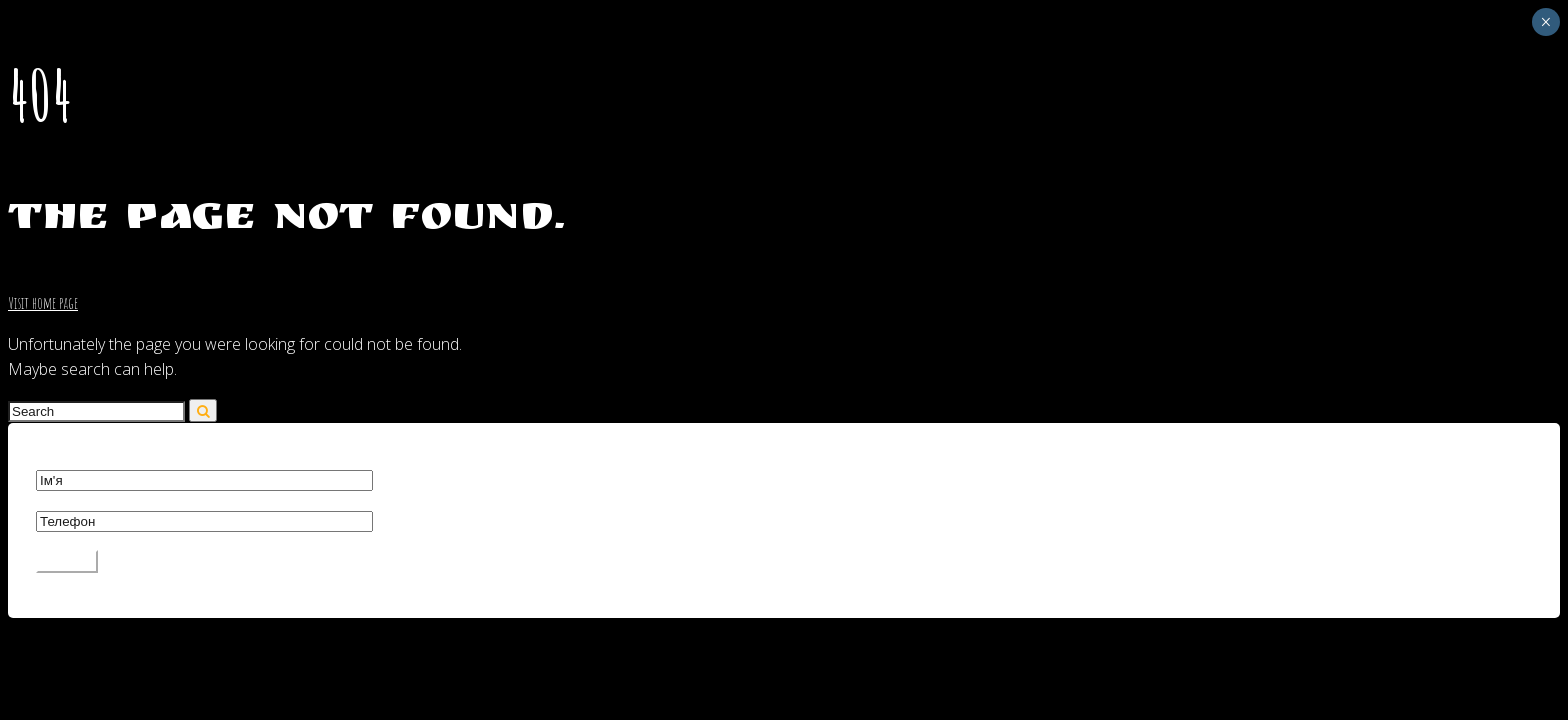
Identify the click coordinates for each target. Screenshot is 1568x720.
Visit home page (43, 303)
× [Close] (1545, 22)
